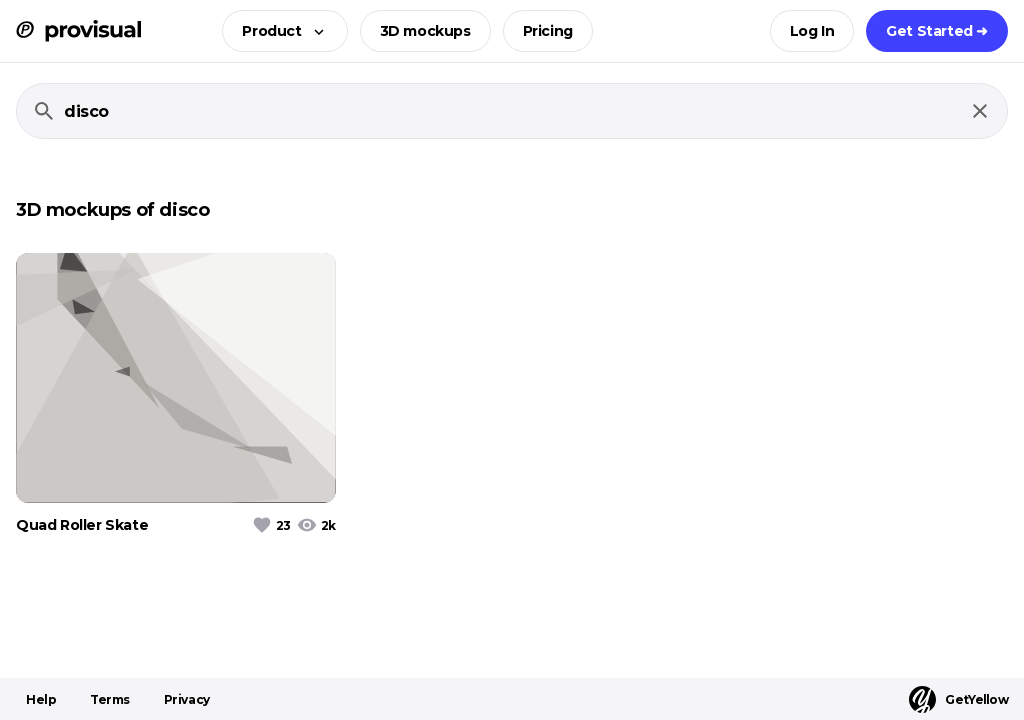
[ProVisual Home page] (78, 31)
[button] (278, 31)
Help (41, 699)
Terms (110, 699)
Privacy (187, 699)
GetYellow (958, 699)
